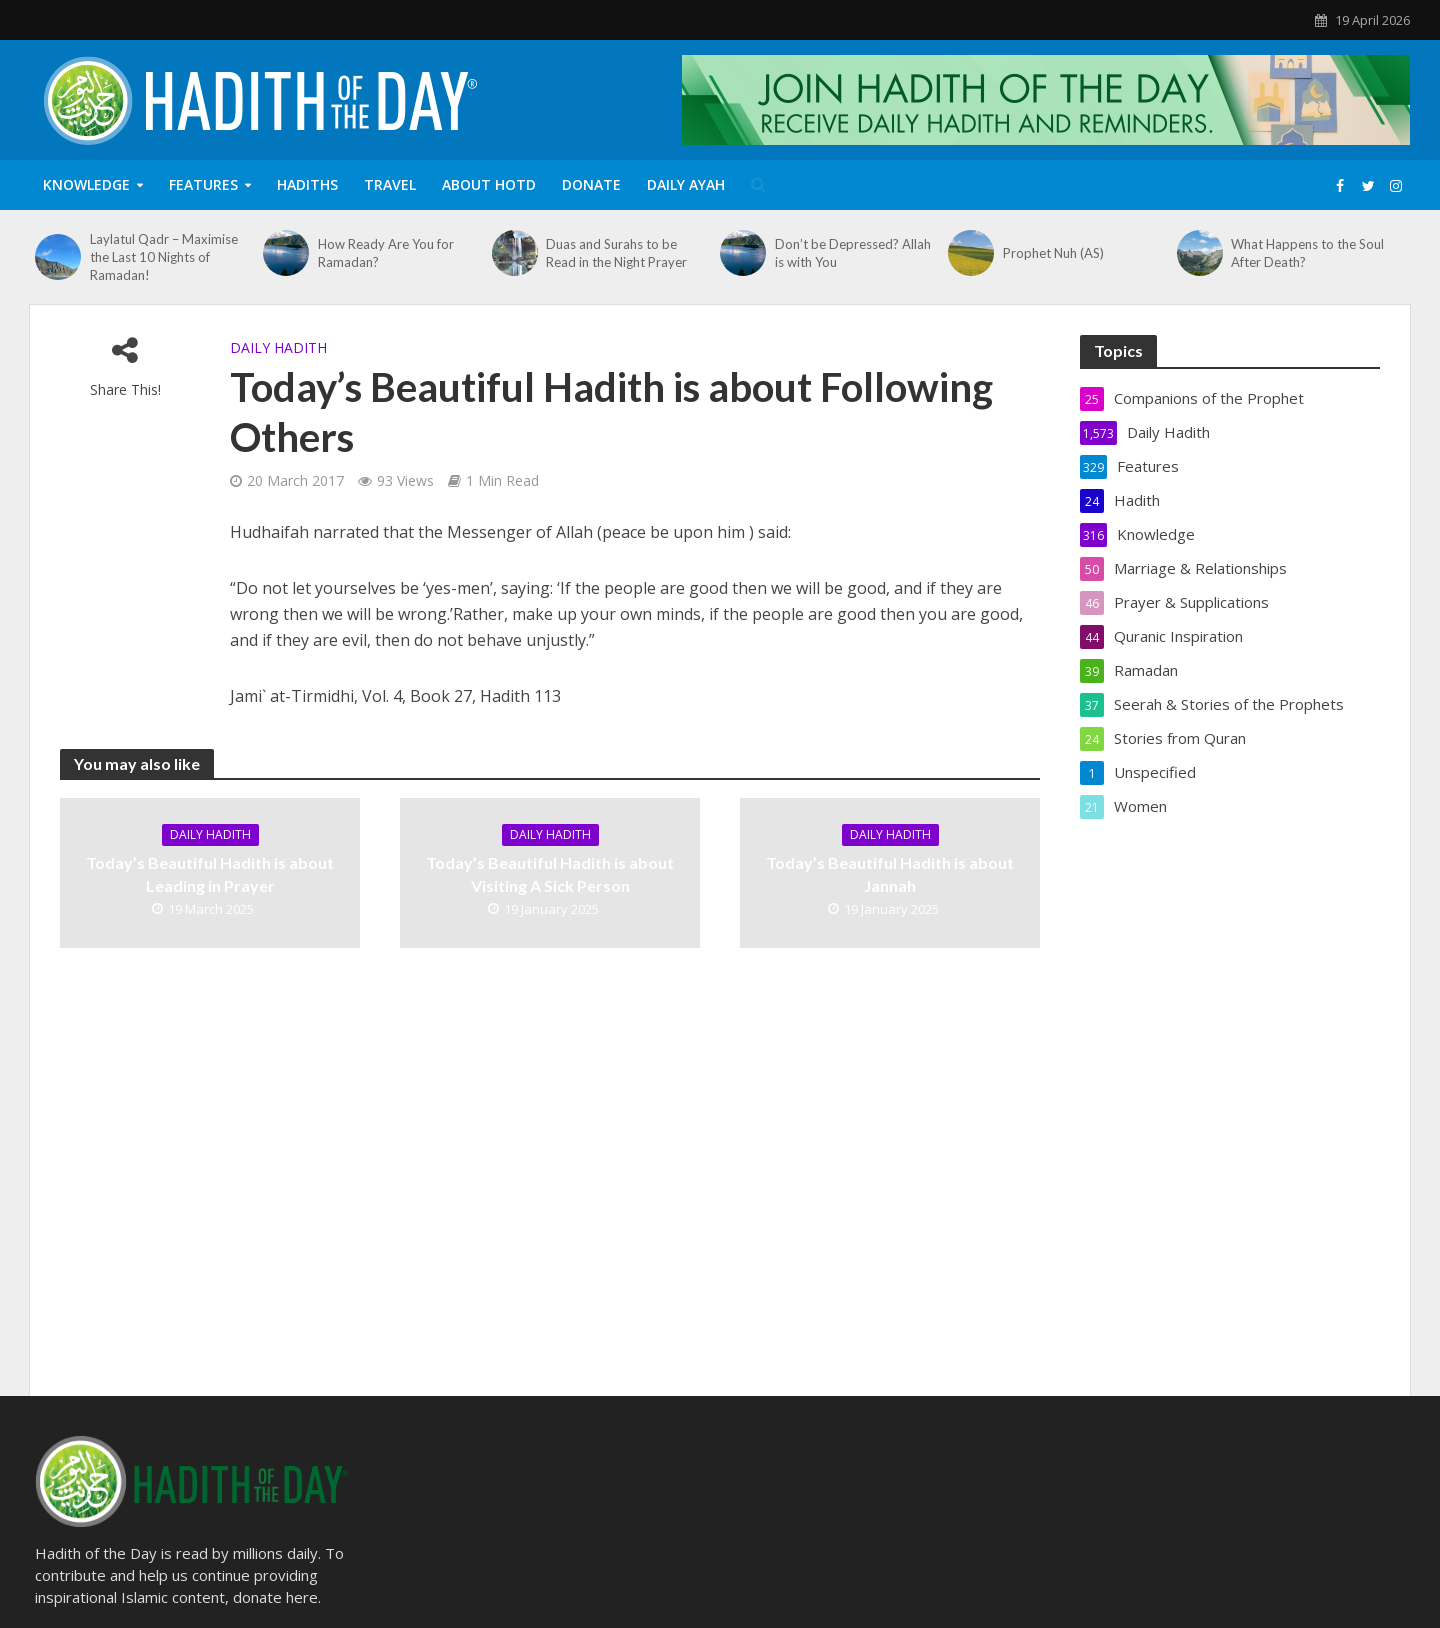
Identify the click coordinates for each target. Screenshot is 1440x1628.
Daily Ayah (686, 184)
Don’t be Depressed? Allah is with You (853, 253)
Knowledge (86, 184)
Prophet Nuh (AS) (1053, 253)
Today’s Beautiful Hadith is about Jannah (890, 874)
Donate (591, 184)
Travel (390, 184)
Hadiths (307, 184)
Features (203, 184)
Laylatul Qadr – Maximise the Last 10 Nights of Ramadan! (164, 257)
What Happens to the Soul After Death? (1307, 253)
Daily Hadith (278, 347)
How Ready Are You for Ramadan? (386, 253)
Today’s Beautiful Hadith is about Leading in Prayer (210, 874)
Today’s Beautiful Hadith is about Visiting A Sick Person (550, 874)
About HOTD (489, 184)
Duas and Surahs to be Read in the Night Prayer (616, 253)
